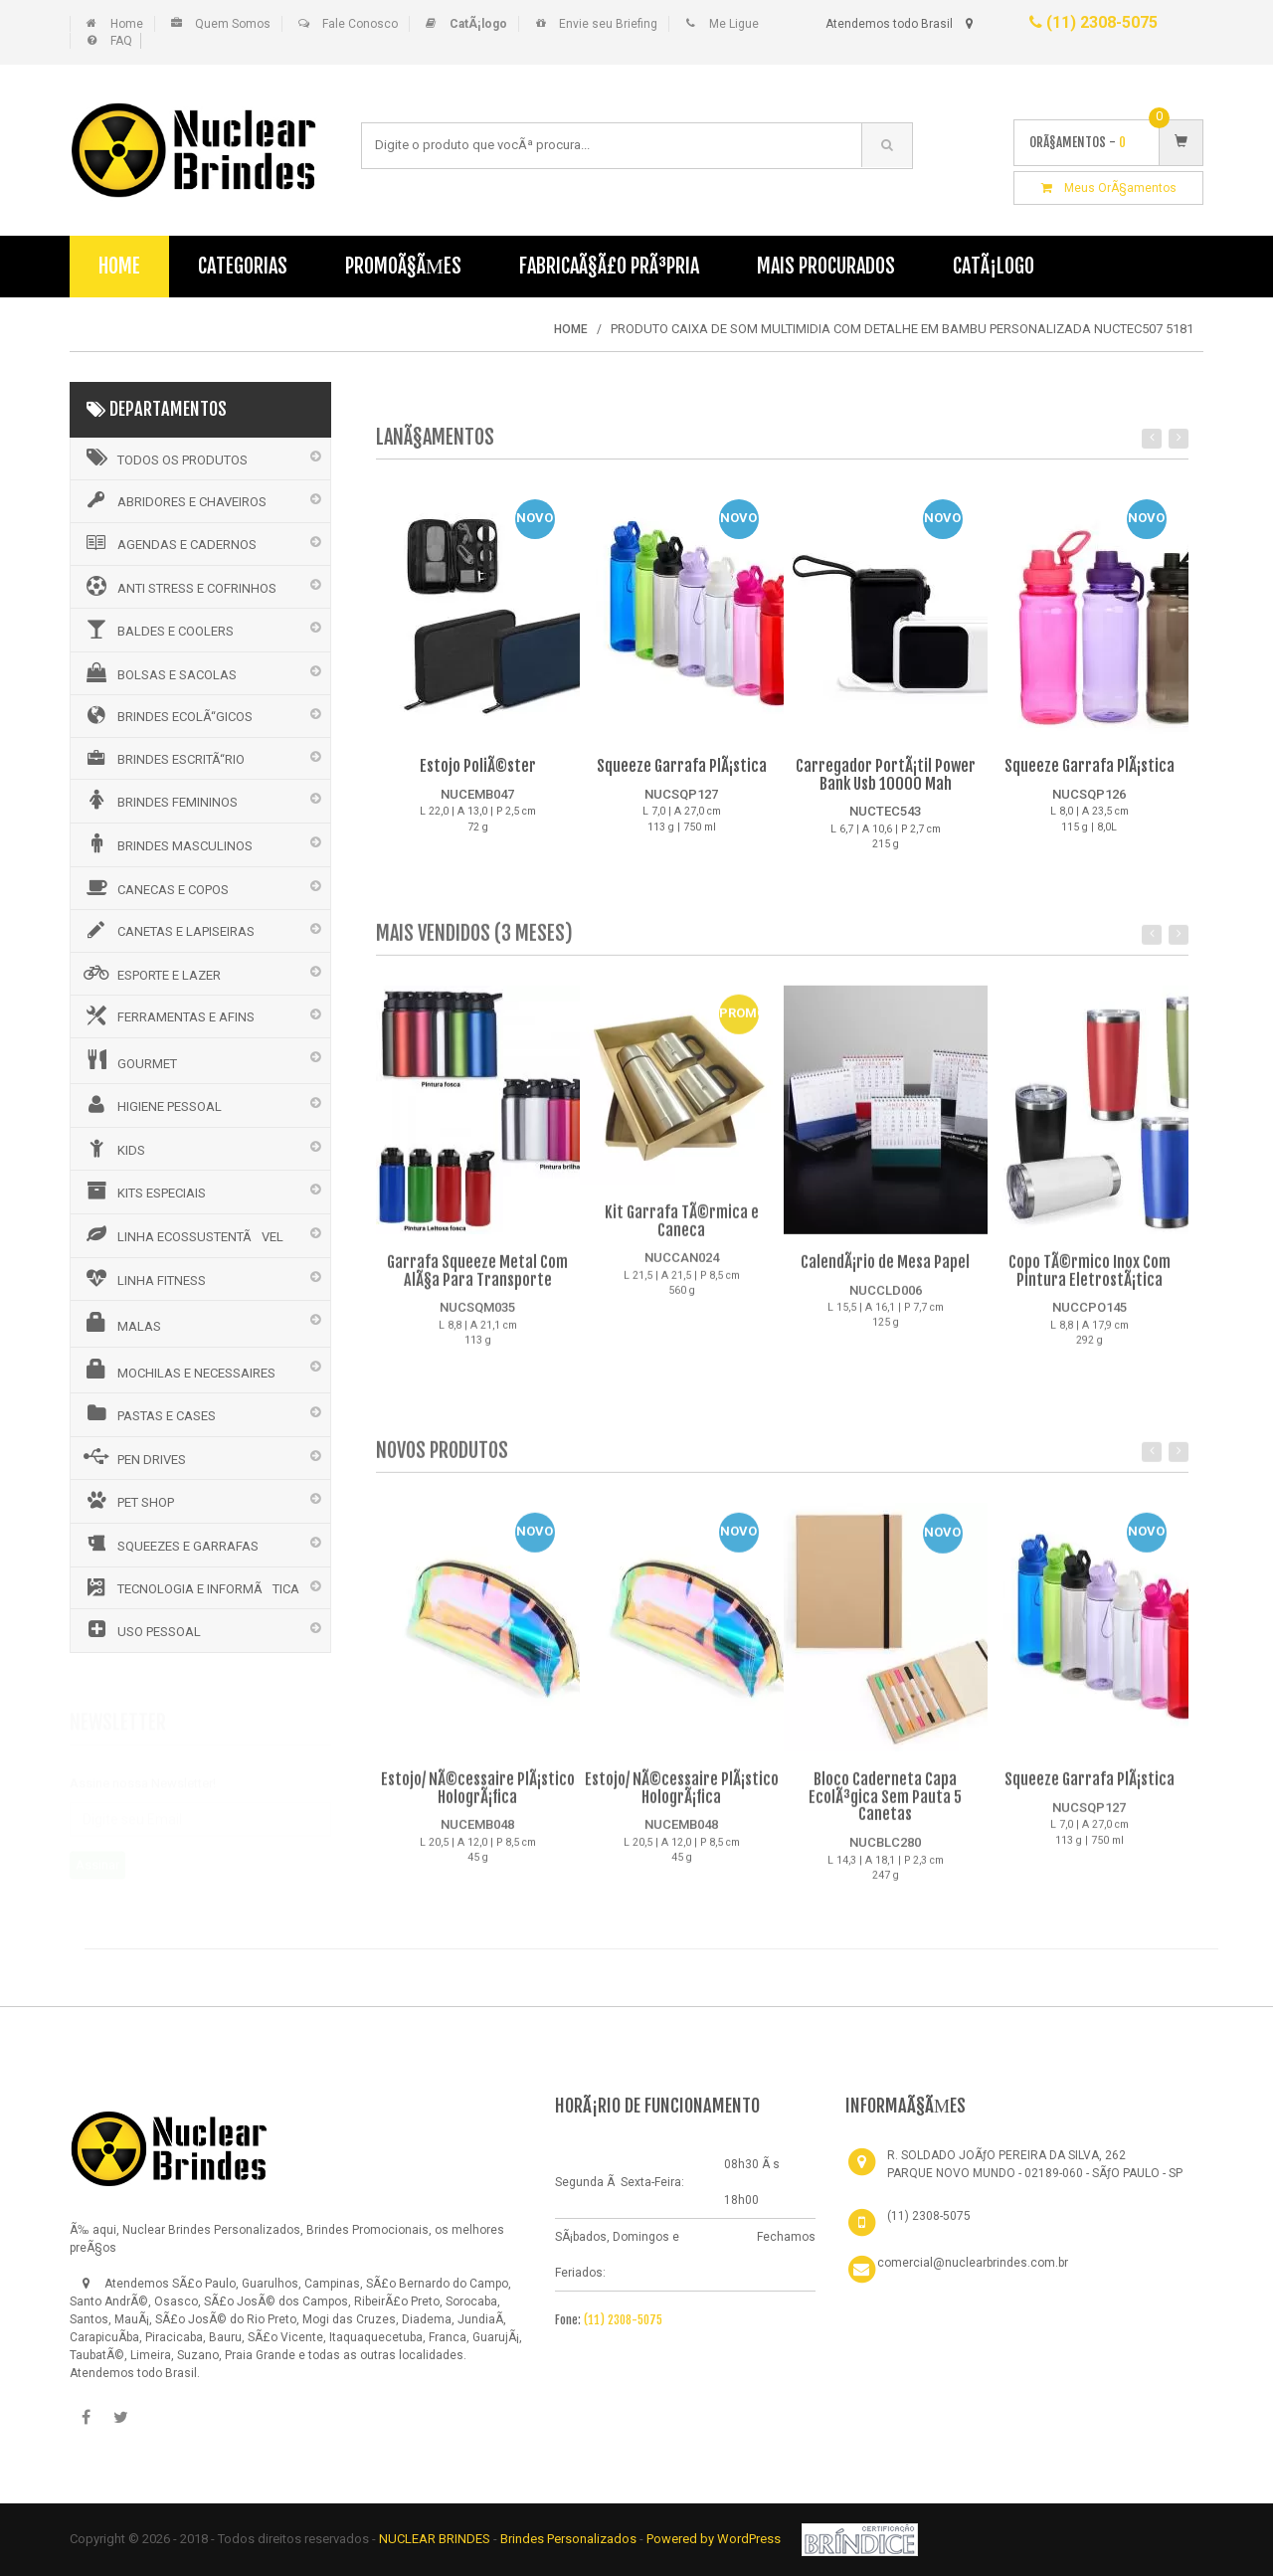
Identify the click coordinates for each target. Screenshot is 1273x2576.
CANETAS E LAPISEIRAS (168, 930)
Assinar (97, 1856)
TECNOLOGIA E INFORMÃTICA (190, 1587)
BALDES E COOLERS (157, 629)
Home (126, 24)
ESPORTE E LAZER (151, 973)
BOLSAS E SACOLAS (159, 672)
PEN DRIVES (133, 1457)
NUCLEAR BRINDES (434, 2538)
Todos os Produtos (164, 457)
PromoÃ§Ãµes (403, 266)
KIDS (113, 1148)
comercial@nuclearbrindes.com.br (972, 2263)
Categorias (242, 266)
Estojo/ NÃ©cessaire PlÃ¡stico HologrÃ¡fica (478, 1798)
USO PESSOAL (141, 1629)
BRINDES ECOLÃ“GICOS (167, 715)
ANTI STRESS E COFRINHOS (178, 586)
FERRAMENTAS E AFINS (168, 1015)
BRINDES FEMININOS (159, 800)
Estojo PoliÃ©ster (478, 767)
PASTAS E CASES (148, 1413)
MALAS (121, 1323)
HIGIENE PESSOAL (151, 1104)
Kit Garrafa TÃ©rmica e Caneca (682, 1231)
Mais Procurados (826, 266)
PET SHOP (127, 1500)
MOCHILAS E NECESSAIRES (178, 1369)
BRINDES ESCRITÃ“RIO (163, 758)
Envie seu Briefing (608, 24)
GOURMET (129, 1060)
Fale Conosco (360, 24)
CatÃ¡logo (993, 266)
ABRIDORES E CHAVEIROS (174, 500)
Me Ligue (734, 24)
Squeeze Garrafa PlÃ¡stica (682, 767)
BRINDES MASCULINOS (167, 843)
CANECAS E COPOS (155, 887)
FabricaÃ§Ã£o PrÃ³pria (609, 266)
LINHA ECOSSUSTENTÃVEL (182, 1234)
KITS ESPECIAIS (143, 1190)
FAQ (121, 41)
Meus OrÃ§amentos (1109, 188)
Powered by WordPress (715, 2538)
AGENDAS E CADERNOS (169, 543)
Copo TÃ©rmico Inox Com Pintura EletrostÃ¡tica (1089, 1281)
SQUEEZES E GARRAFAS (170, 1544)
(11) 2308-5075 (1093, 22)
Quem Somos (233, 24)
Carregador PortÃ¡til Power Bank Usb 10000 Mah (886, 776)
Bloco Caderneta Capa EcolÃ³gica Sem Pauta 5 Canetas (885, 1806)
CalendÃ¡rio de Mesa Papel (885, 1272)
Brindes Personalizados (569, 2538)
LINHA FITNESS (143, 1278)
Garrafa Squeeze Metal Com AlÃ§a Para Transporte (477, 1281)
